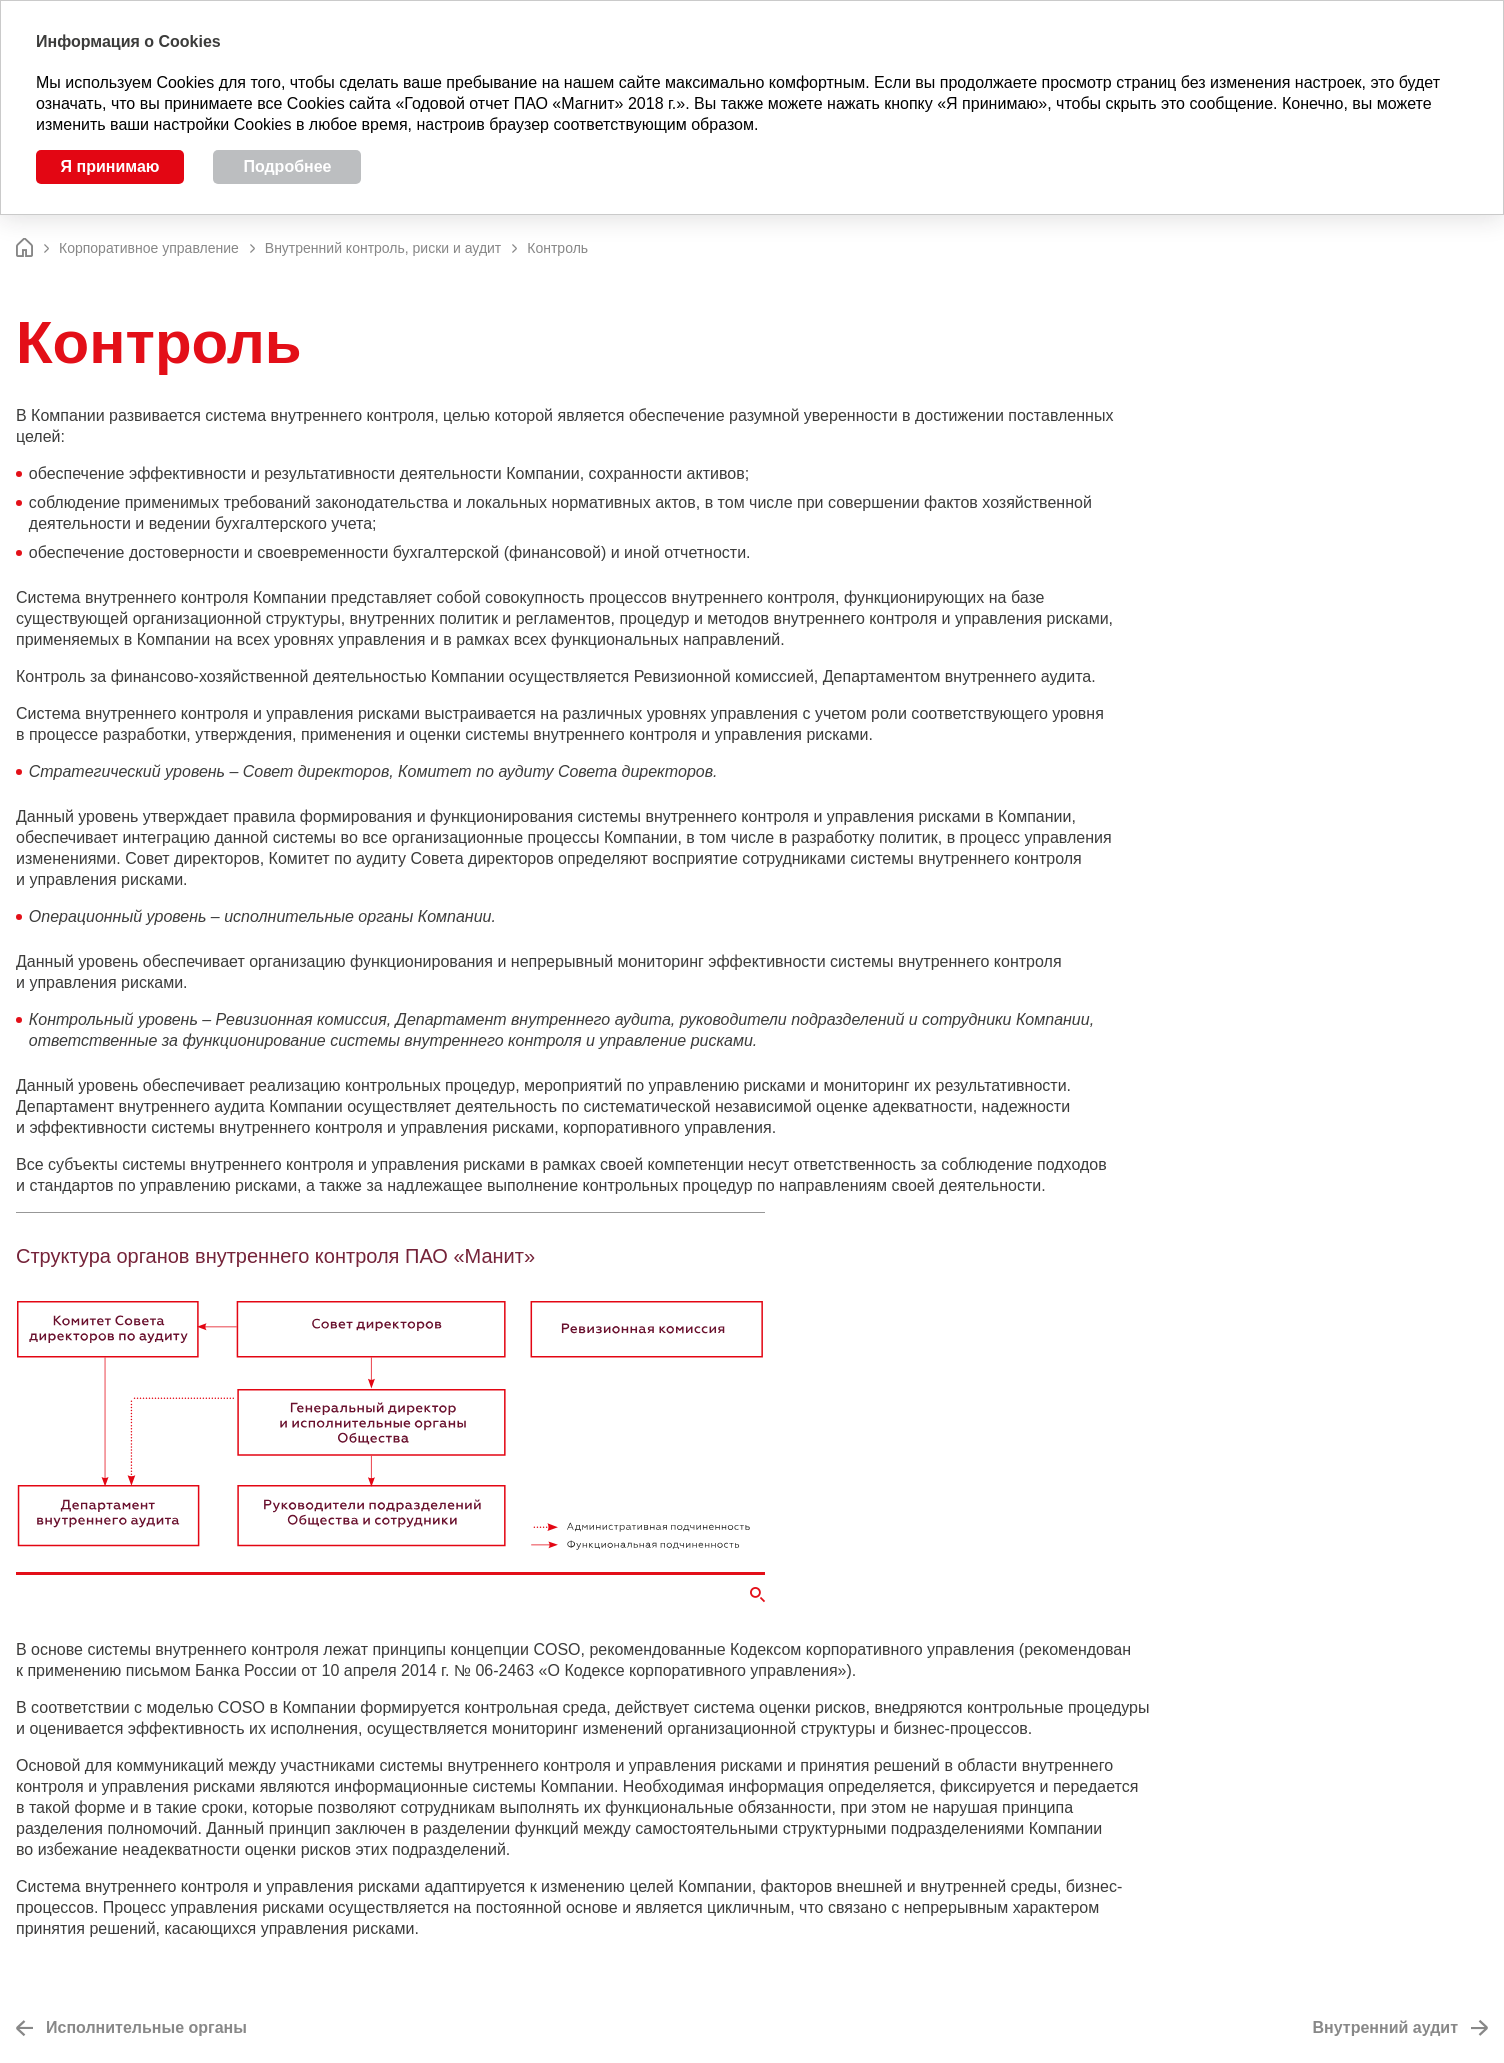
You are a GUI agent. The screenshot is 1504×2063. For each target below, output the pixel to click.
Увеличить (757, 1594)
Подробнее (287, 166)
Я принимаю (110, 166)
